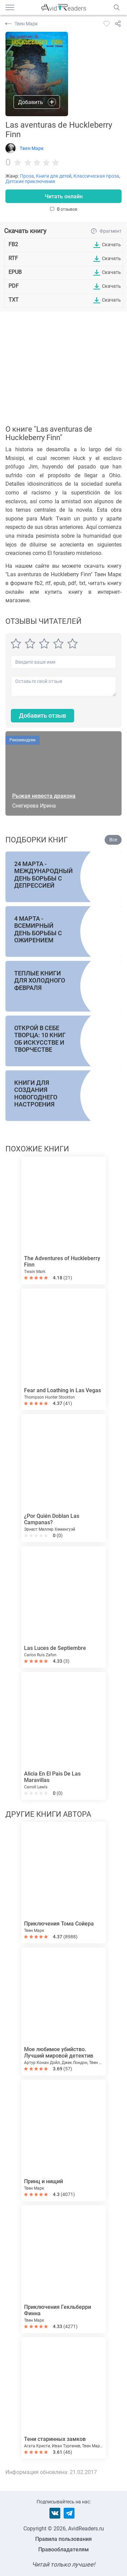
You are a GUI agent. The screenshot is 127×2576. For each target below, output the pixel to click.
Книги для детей (53, 176)
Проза (27, 176)
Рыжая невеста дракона (44, 796)
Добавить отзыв (42, 715)
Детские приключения (30, 181)
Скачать (111, 244)
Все (113, 839)
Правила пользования (63, 2539)
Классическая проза (96, 176)
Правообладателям (63, 2549)
